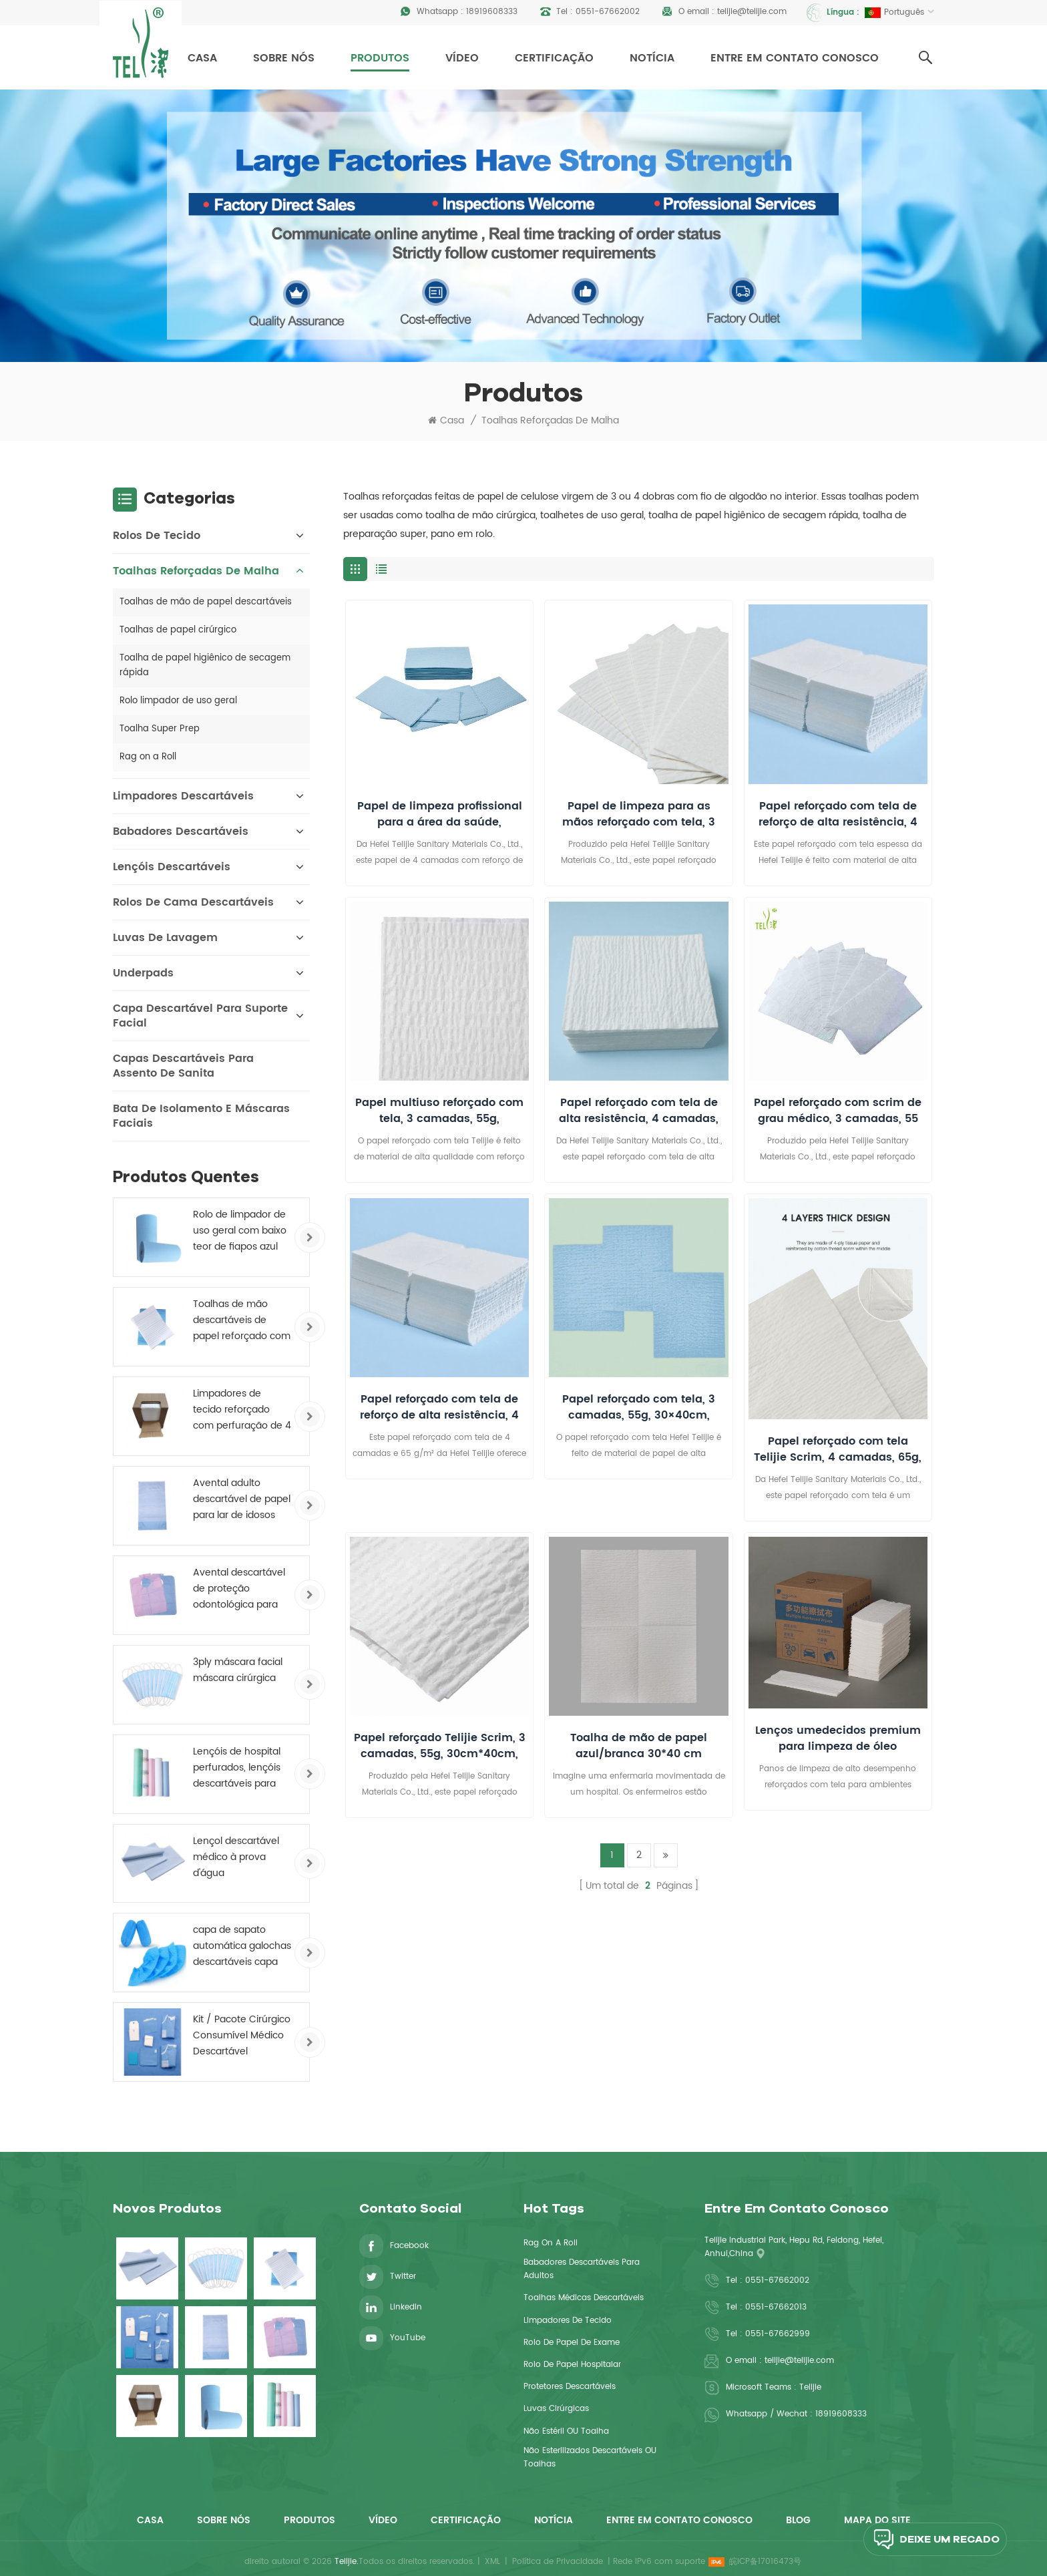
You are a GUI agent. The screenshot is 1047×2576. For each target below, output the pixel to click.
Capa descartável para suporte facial (200, 1016)
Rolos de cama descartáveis (193, 902)
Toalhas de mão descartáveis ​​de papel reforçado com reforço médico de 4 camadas (241, 1320)
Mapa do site (877, 2520)
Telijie (810, 2387)
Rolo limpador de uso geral (178, 701)
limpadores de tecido (568, 2320)
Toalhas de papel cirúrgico (178, 630)
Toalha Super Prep (160, 729)
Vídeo (462, 58)
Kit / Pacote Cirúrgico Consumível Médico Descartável (241, 2035)
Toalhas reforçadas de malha (550, 420)
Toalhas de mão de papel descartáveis (206, 602)
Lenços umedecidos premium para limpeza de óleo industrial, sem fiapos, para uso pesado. (838, 1738)
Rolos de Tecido (156, 535)
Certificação (554, 58)
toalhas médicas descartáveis (584, 2297)
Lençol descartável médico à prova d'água (236, 1857)
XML (492, 2561)
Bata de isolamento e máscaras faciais (201, 1116)
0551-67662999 (777, 2334)
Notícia (652, 58)
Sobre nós (284, 58)
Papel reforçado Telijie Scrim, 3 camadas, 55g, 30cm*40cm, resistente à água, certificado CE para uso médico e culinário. (440, 1746)
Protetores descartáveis (570, 2386)
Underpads (143, 973)
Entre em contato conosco (794, 58)
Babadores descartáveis (180, 831)
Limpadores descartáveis (183, 796)
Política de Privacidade (557, 2561)
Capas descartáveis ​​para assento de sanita (183, 1066)
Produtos (380, 58)
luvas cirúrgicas (556, 2408)
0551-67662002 (608, 11)
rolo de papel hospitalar (572, 2364)
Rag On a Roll (551, 2243)
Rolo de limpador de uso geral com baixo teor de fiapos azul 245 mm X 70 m (239, 1231)
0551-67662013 (776, 2307)
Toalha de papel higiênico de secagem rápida (205, 665)
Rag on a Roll (148, 757)
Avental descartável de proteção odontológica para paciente (239, 1589)
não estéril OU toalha (566, 2431)
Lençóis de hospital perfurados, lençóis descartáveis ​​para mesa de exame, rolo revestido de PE (241, 1768)
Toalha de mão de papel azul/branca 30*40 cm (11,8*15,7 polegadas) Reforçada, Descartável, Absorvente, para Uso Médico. (638, 1746)
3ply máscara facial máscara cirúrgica (237, 1670)
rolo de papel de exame (572, 2342)
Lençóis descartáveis (171, 867)
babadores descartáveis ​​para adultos (582, 2269)
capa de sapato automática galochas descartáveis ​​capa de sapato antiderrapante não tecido (242, 1946)
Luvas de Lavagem (165, 937)
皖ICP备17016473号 (765, 2561)
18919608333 (491, 11)
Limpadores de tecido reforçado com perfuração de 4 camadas (242, 1410)
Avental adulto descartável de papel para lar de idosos (241, 1499)
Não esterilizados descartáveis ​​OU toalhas (590, 2457)
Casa (202, 58)
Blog (798, 2520)
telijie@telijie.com (752, 11)
